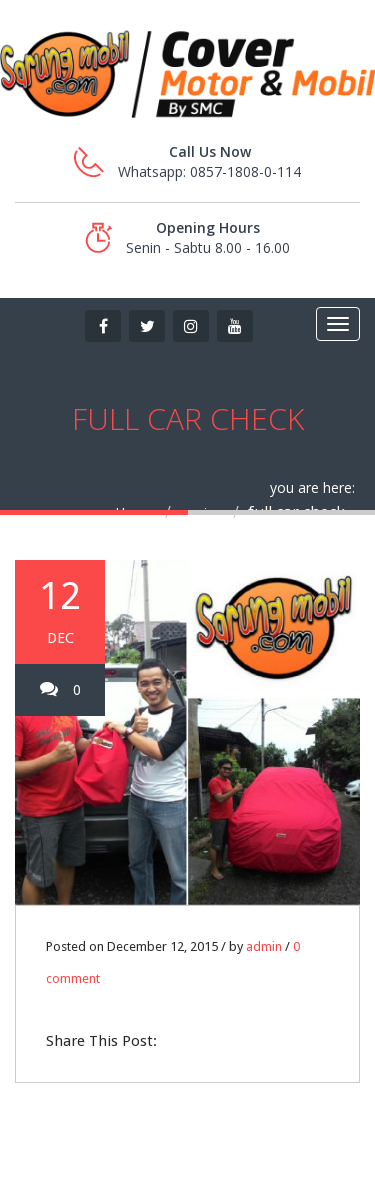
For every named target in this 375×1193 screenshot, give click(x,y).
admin (264, 946)
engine (201, 512)
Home (135, 512)
